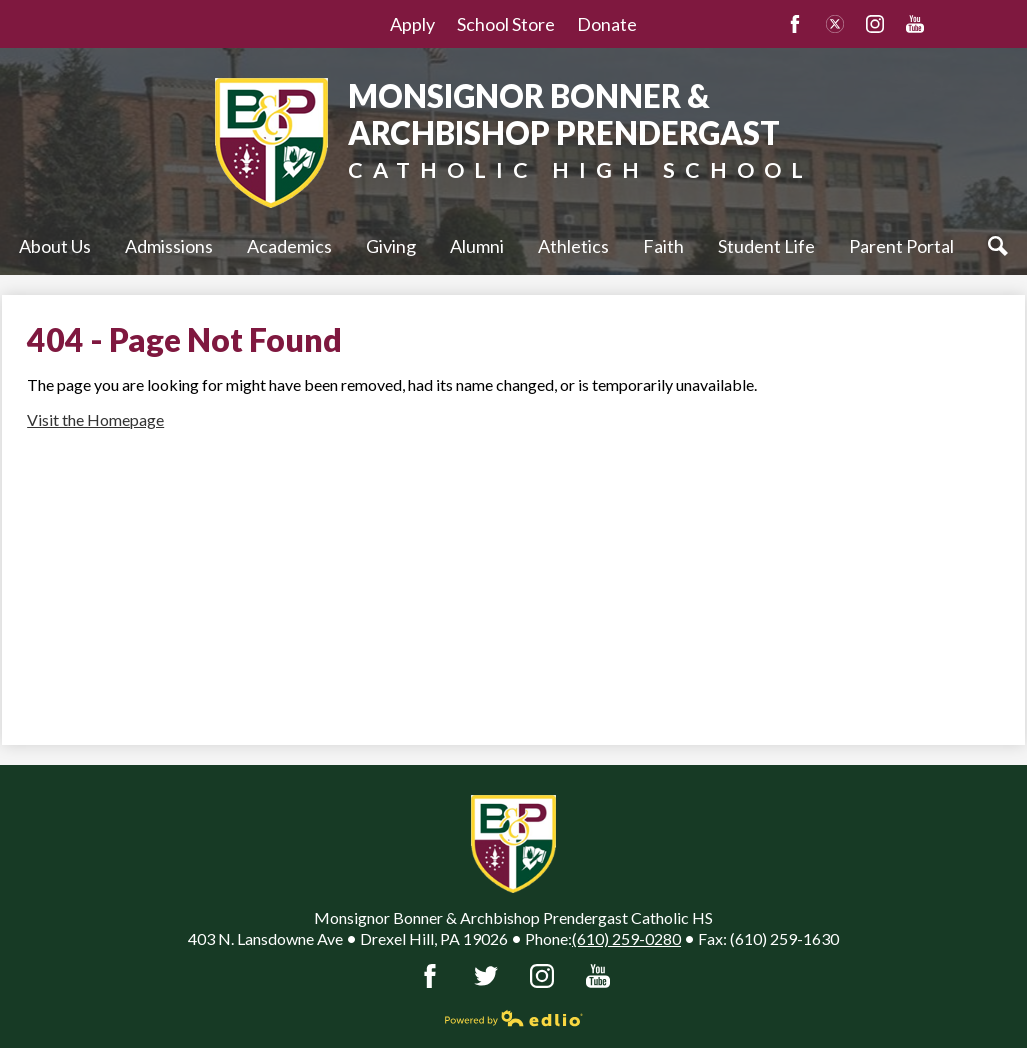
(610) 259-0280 (626, 938)
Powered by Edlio (514, 1018)
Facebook (795, 24)
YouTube (915, 24)
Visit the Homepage (95, 419)
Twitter (835, 24)
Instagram (875, 24)
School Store (506, 24)
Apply (412, 24)
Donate (607, 24)
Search (1003, 246)
